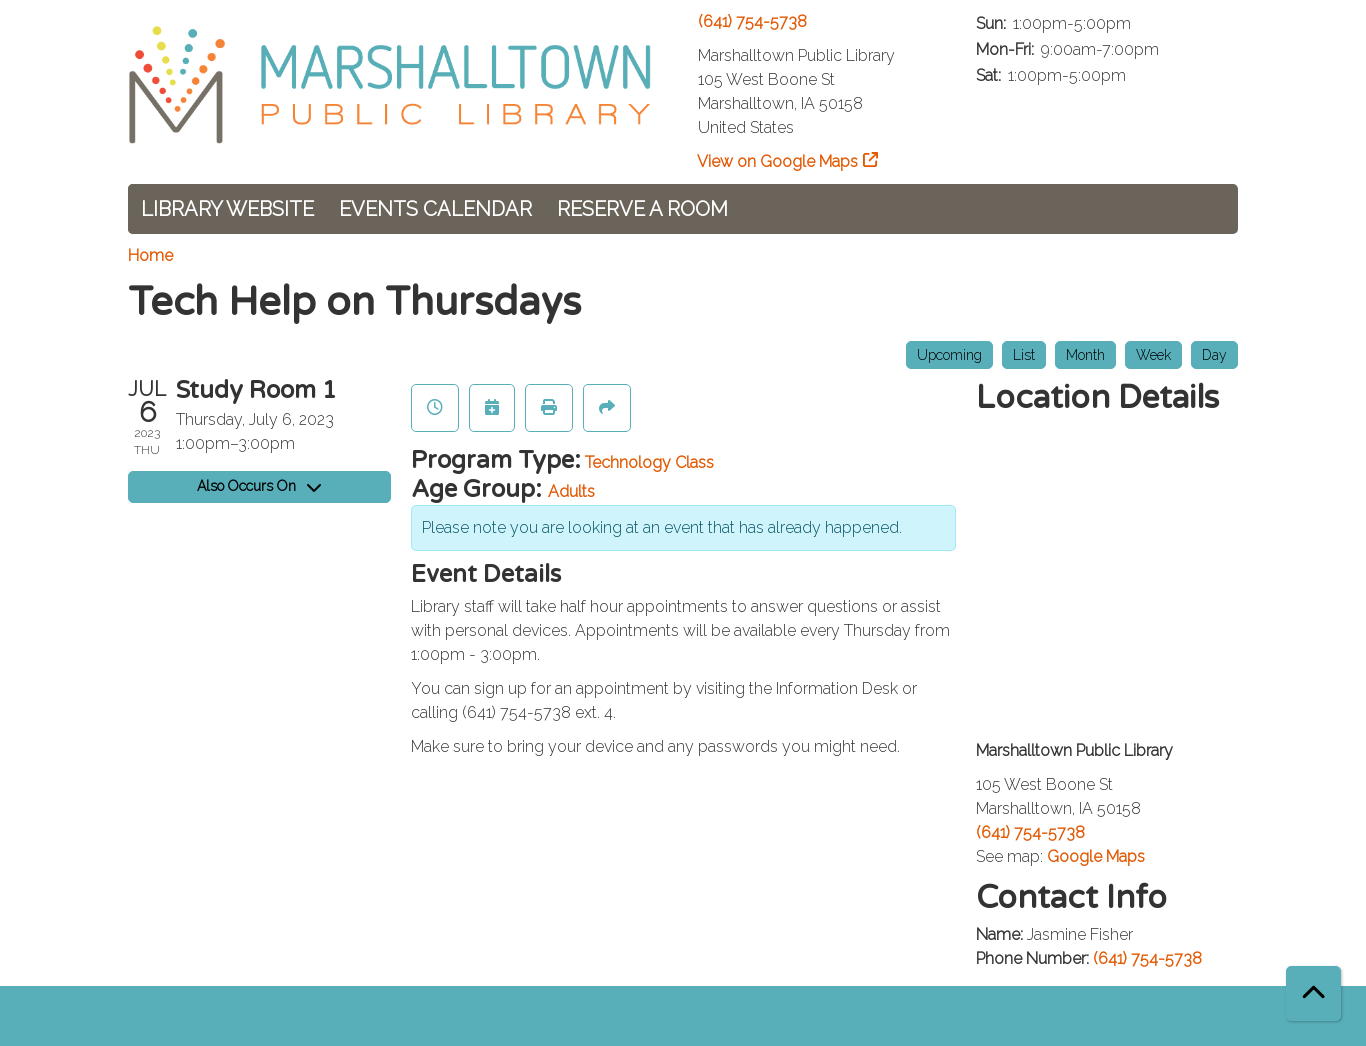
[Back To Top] (1313, 993)
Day (1214, 355)
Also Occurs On (259, 486)
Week (1153, 355)
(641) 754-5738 (752, 21)
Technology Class (649, 462)
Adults (571, 491)
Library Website (227, 209)
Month (1085, 355)
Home (150, 255)
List (1024, 355)
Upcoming (949, 355)
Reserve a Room (642, 209)
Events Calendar (435, 209)
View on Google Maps (778, 161)
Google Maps (1096, 856)
